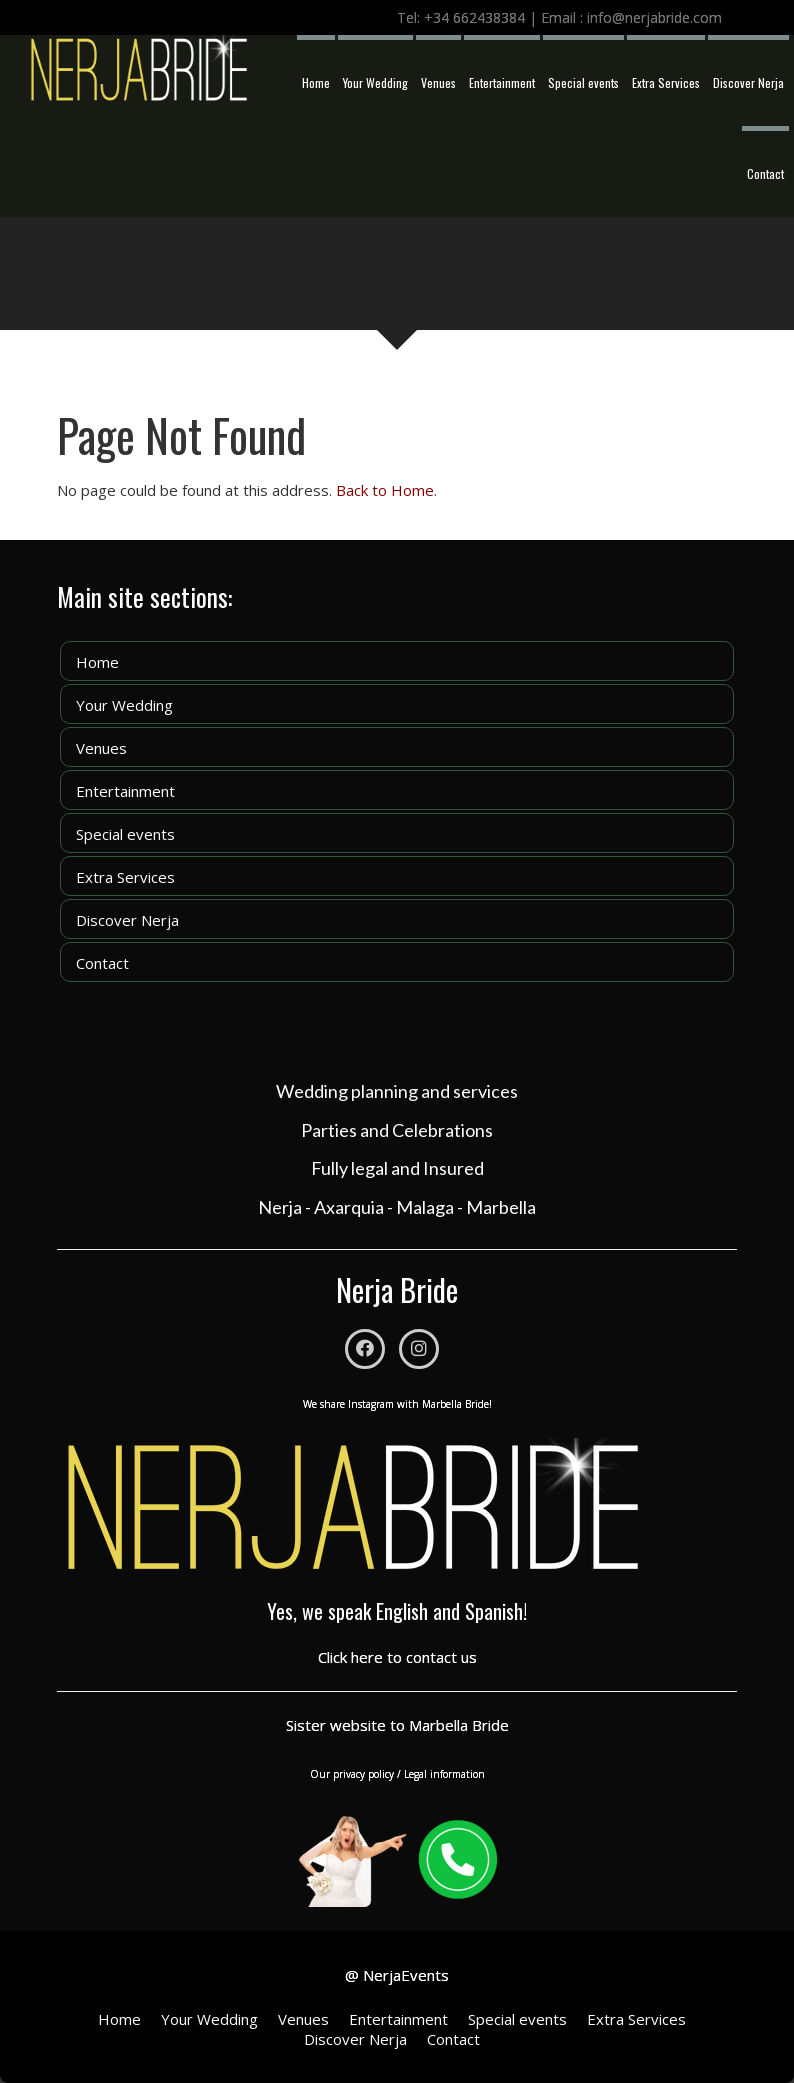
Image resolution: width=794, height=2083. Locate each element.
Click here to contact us (397, 1657)
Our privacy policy (352, 1774)
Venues (438, 82)
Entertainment (502, 82)
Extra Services (666, 82)
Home (316, 82)
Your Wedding (375, 82)
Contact (765, 173)
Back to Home (385, 490)
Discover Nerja (748, 82)
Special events (583, 82)
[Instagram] (419, 1349)
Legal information (444, 1774)
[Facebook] (365, 1349)
